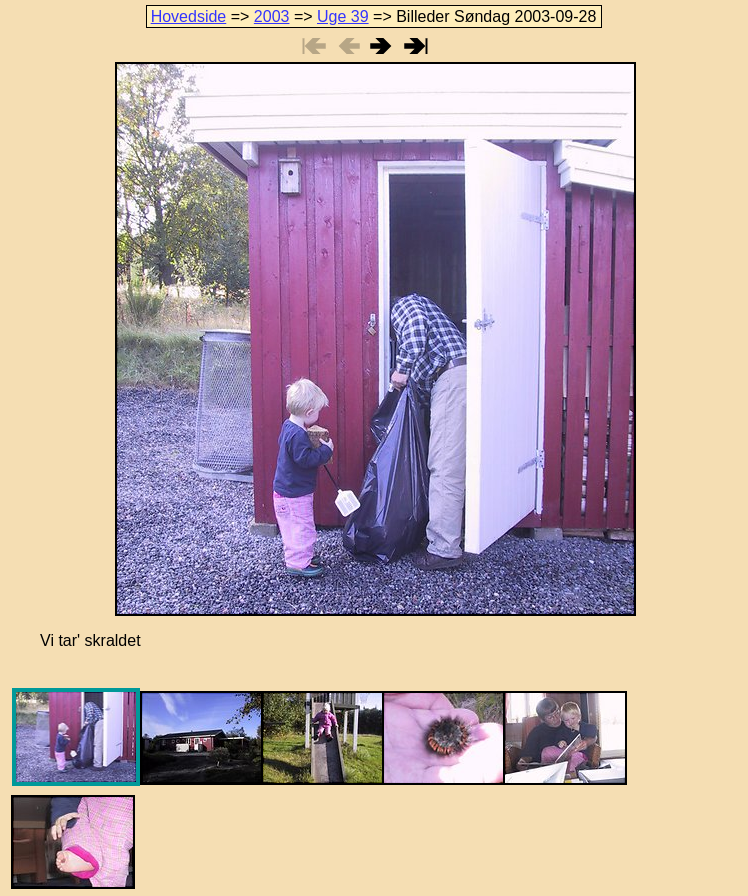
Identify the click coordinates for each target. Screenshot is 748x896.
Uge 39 (343, 16)
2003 (272, 16)
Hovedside (189, 16)
